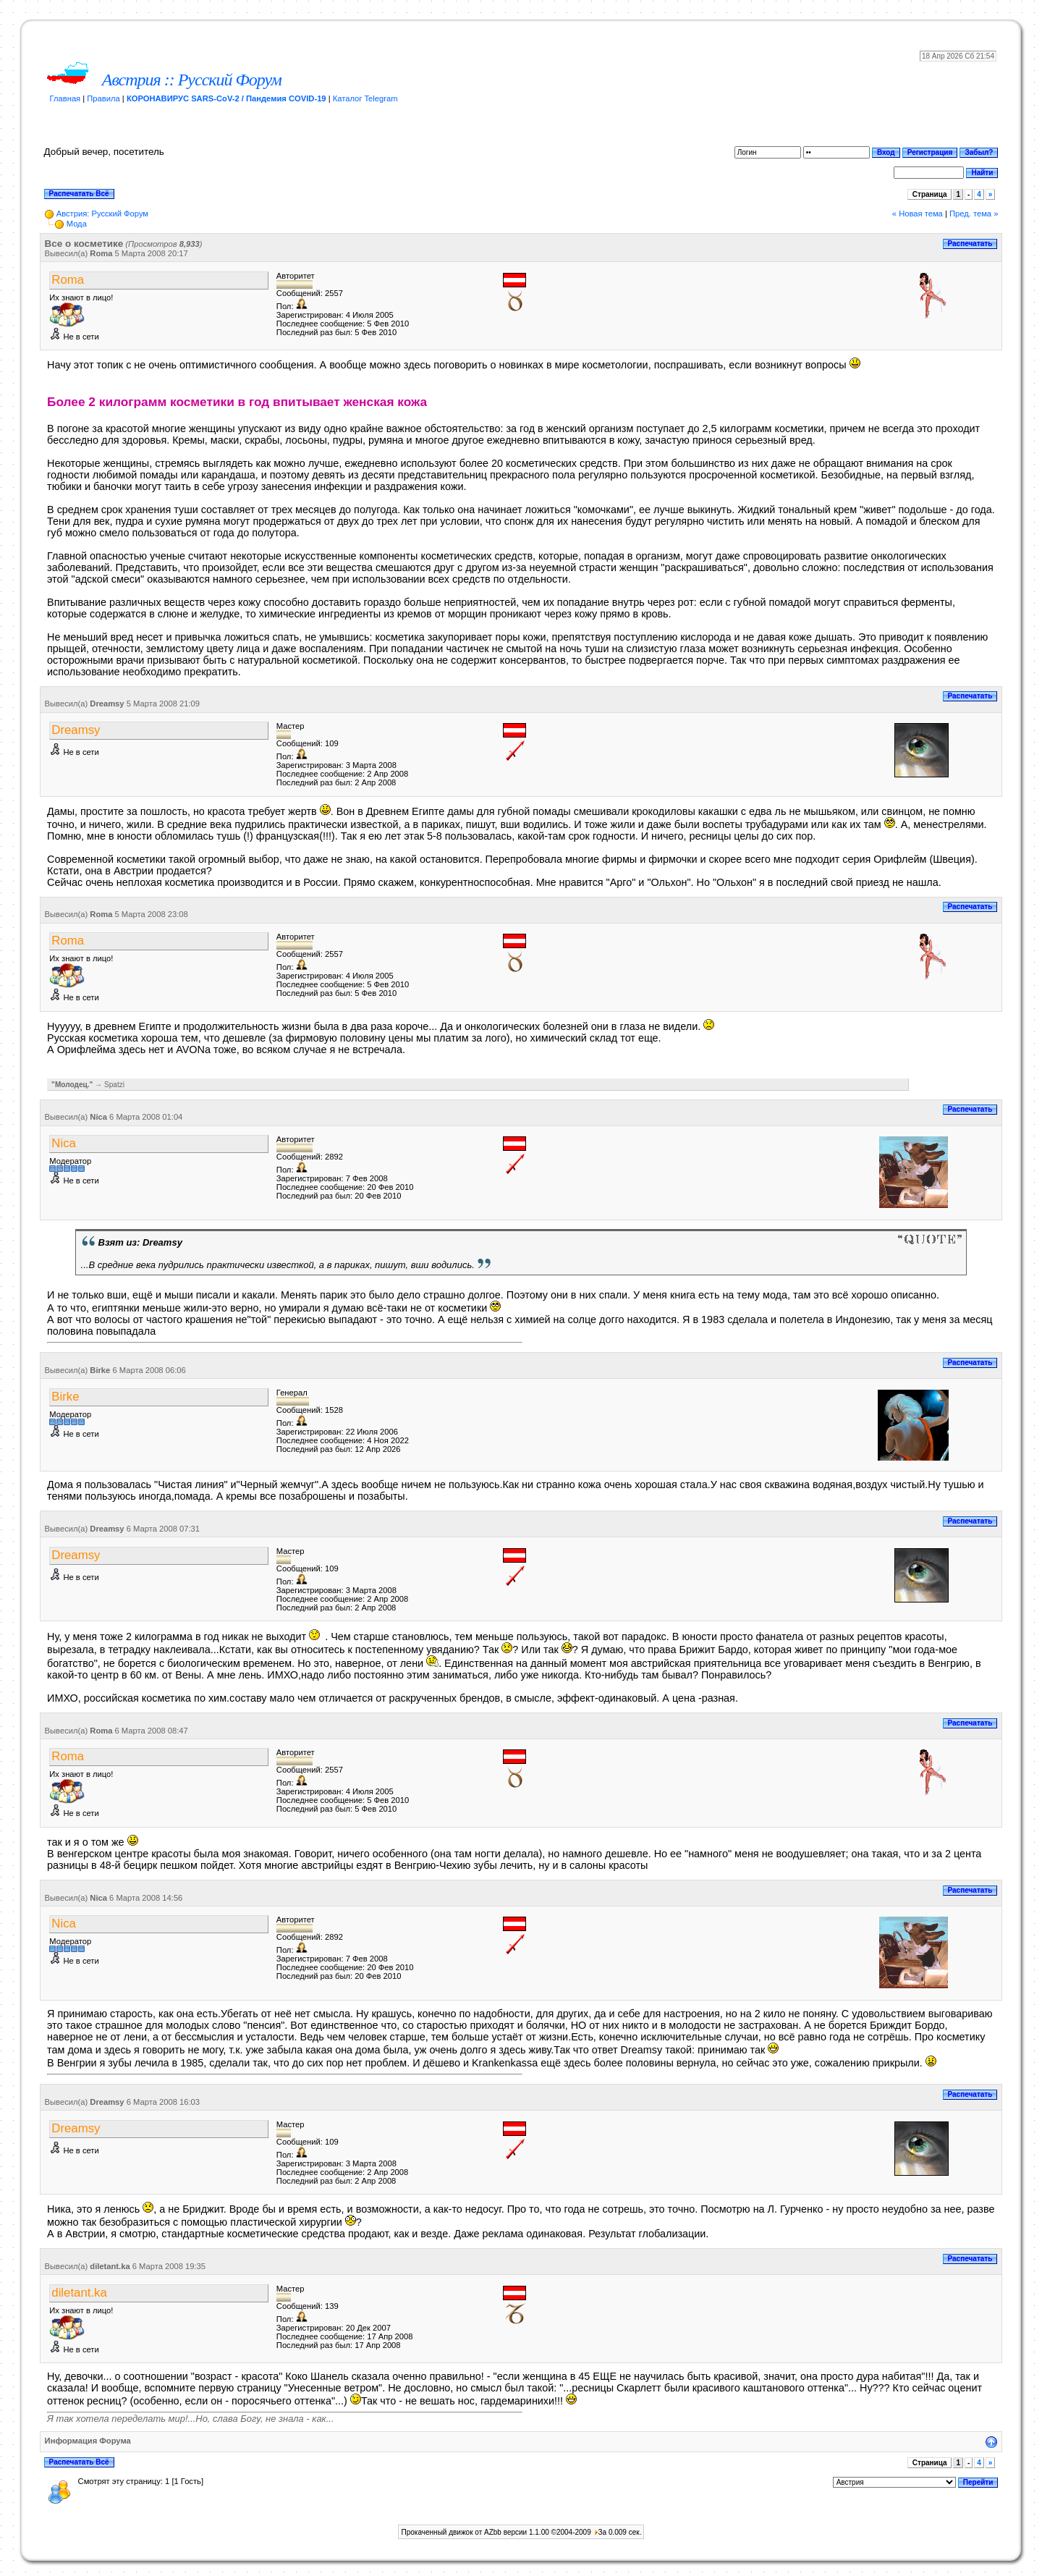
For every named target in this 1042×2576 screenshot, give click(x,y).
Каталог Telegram (365, 98)
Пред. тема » (973, 213)
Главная (65, 98)
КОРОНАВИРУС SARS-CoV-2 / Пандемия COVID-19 (226, 98)
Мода (77, 223)
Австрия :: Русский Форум (191, 79)
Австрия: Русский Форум (102, 213)
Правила (103, 98)
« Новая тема (917, 213)
